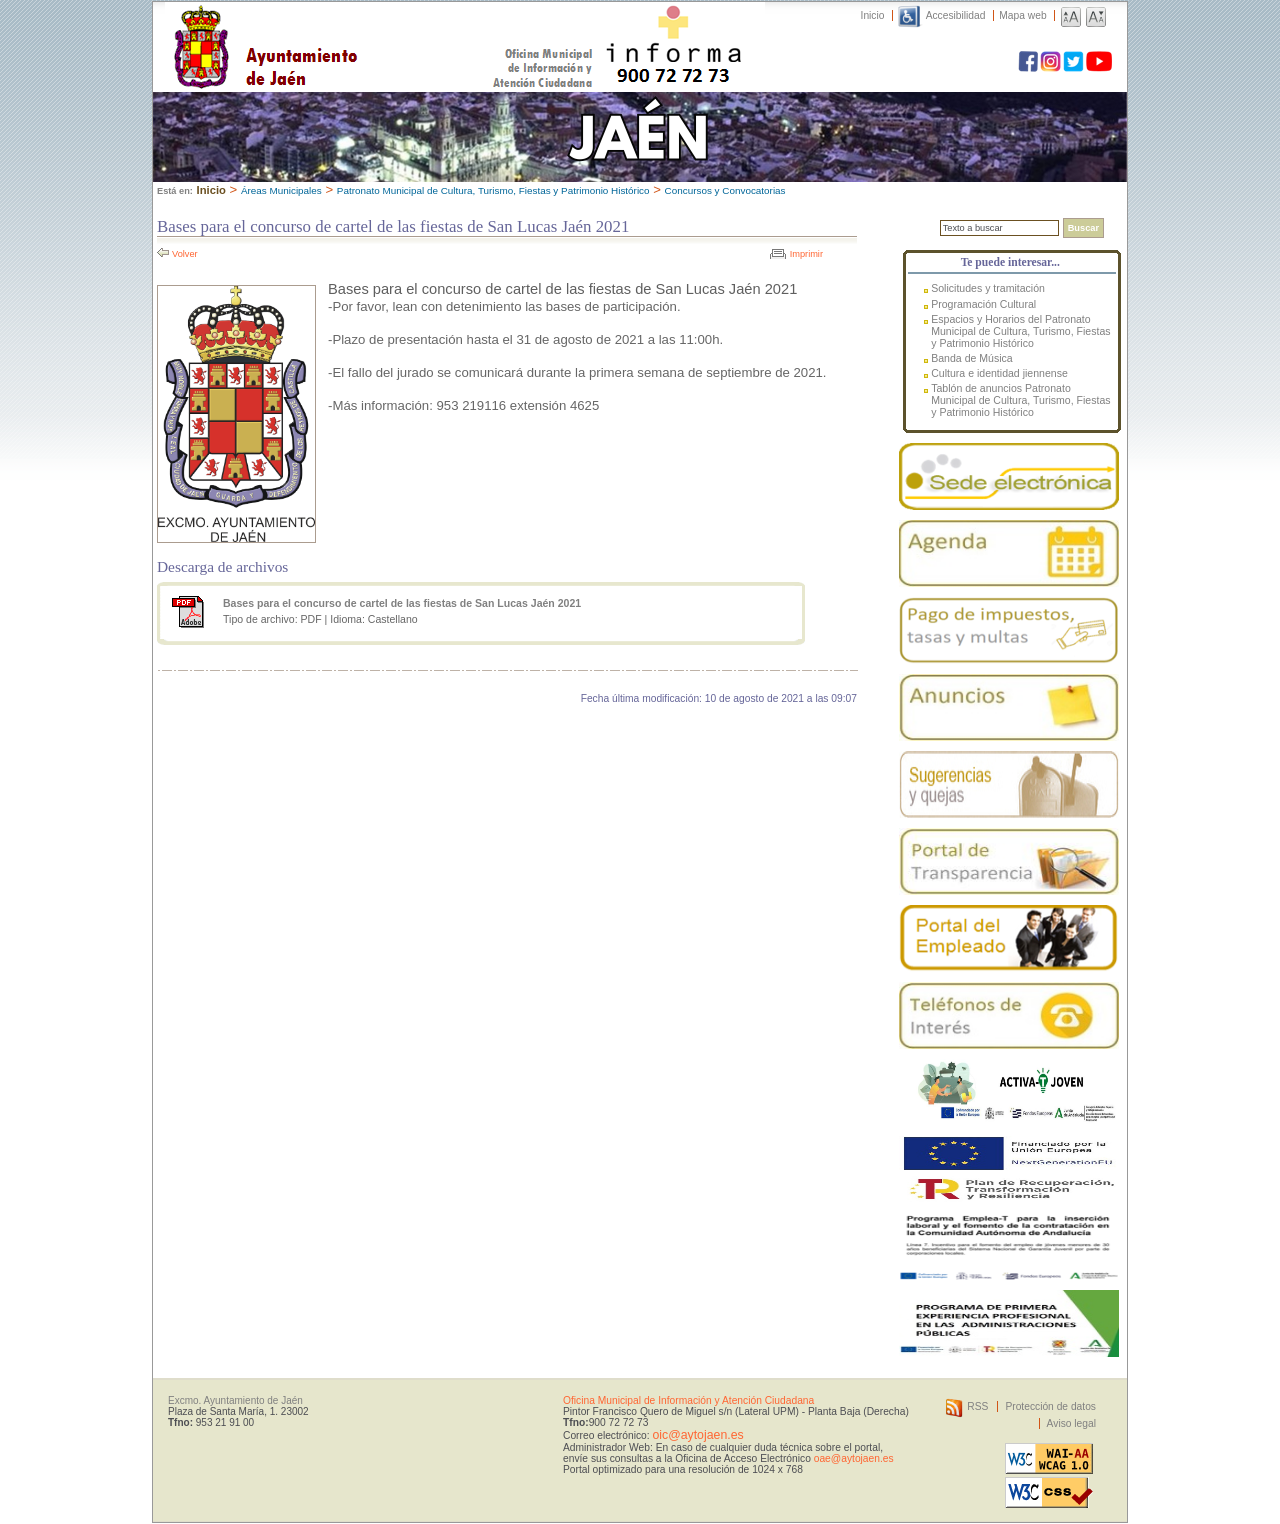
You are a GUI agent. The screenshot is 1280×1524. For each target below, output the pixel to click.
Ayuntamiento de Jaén (352, 27)
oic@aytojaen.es (697, 1435)
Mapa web (1022, 15)
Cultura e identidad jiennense (999, 373)
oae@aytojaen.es (854, 1458)
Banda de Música (972, 358)
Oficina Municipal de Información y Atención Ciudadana (688, 1400)
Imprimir (806, 254)
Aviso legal (1071, 1423)
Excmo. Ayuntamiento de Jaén (235, 1400)
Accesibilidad (956, 15)
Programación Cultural (983, 304)
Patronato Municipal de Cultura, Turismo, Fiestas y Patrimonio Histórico (493, 190)
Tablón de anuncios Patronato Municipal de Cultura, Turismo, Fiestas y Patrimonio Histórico (1020, 400)
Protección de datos (1050, 1406)
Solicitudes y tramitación (988, 288)
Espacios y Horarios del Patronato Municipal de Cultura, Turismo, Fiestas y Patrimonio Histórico (1020, 331)
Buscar (1083, 228)
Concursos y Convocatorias (725, 190)
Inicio (873, 15)
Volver (185, 254)
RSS (977, 1406)
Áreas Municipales (281, 190)
